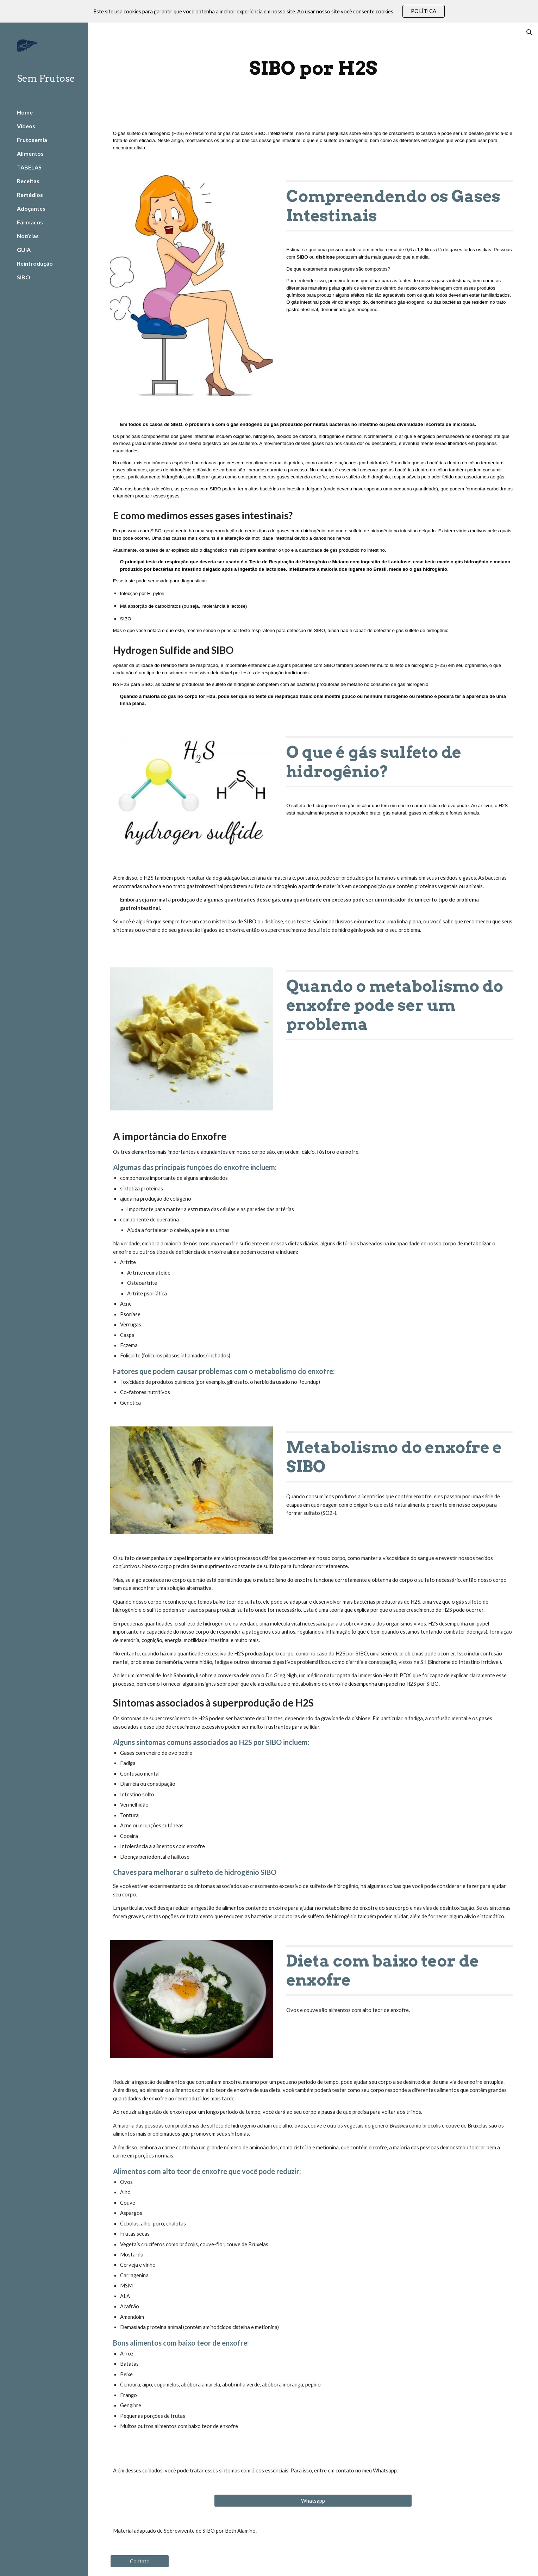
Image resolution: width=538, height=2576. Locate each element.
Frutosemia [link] (32, 139)
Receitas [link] (28, 181)
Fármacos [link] (30, 222)
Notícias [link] (28, 236)
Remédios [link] (30, 194)
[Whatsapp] (312, 2501)
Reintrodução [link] (35, 263)
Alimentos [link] (30, 153)
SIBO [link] (23, 277)
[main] (313, 68)
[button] (529, 32)
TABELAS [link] (29, 167)
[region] (269, 11)
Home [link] (25, 112)
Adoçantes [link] (31, 208)
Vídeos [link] (26, 126)
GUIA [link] (24, 249)
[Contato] (140, 2561)
